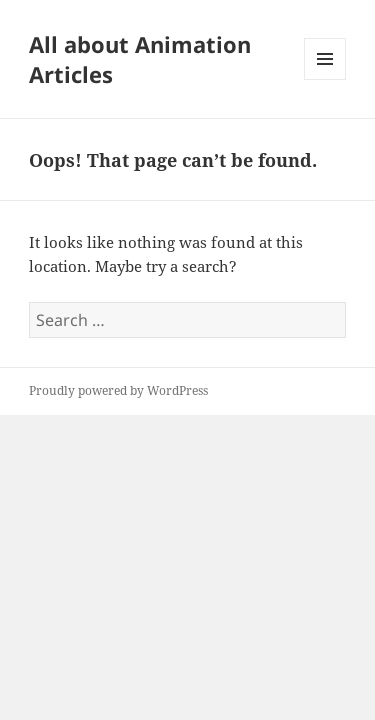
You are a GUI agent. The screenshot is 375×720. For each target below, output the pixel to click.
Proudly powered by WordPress (118, 390)
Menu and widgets (325, 79)
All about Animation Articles (140, 59)
